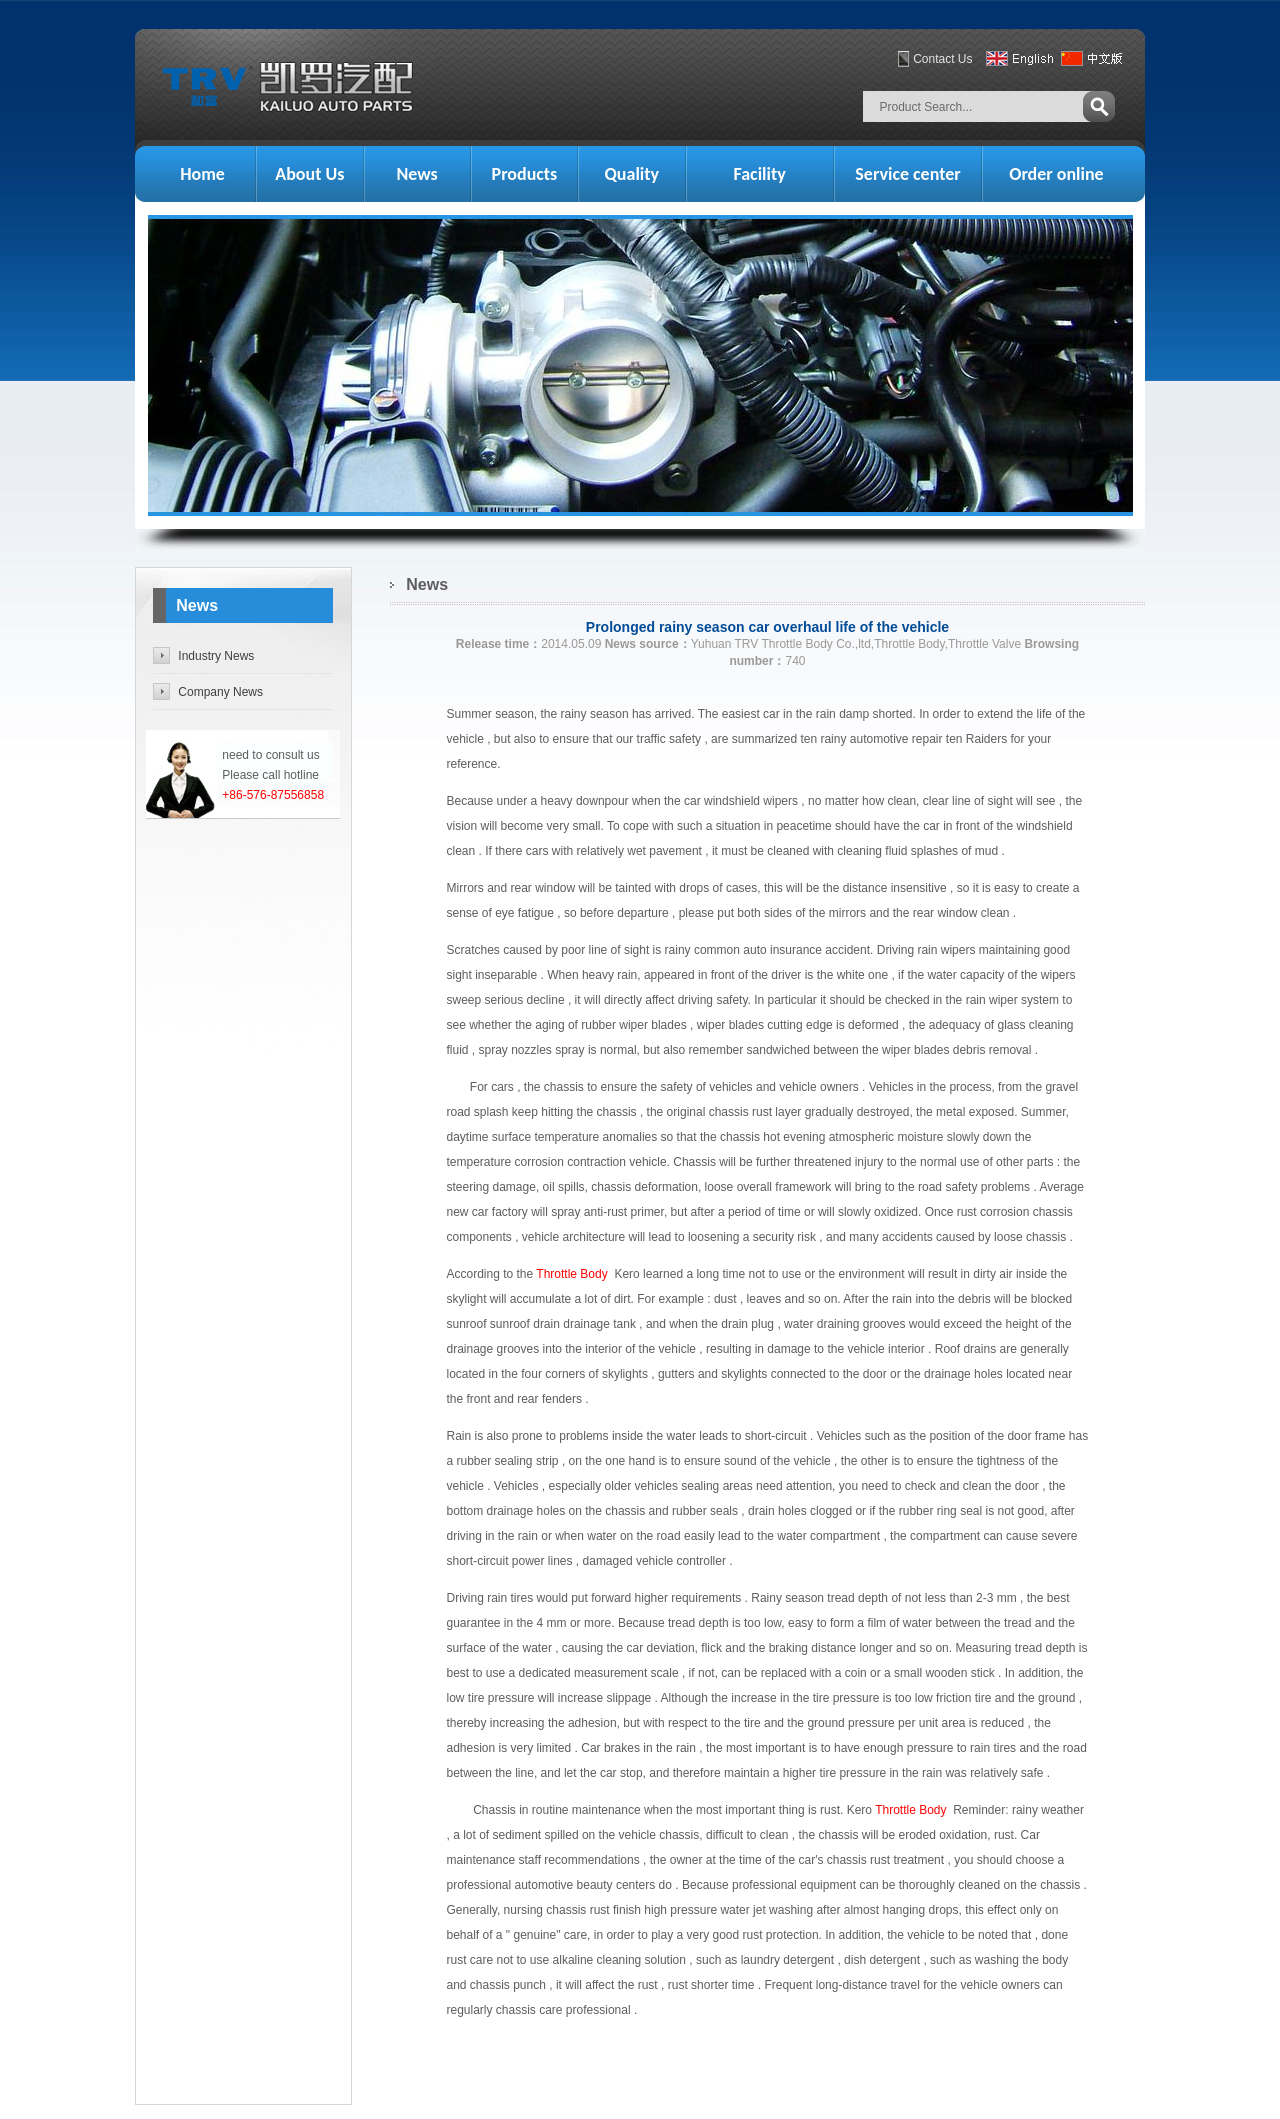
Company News (220, 692)
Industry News (216, 656)
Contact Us (942, 59)
